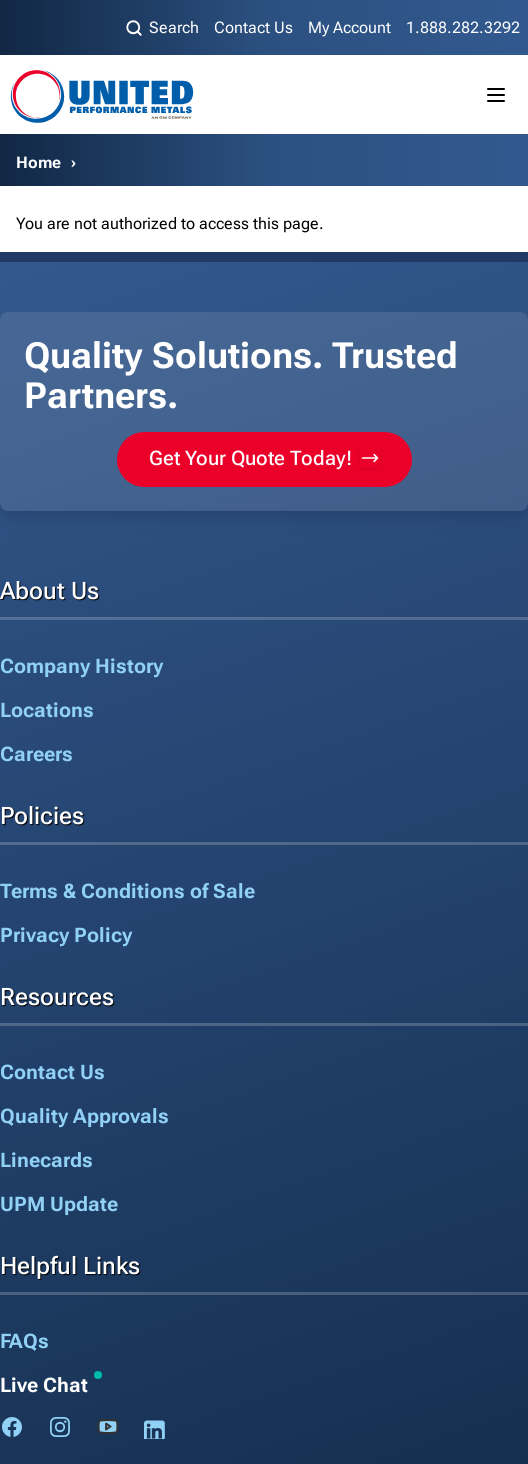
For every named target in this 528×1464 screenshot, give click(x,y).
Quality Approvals (84, 1116)
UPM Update (59, 1204)
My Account (349, 27)
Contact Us (253, 27)
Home (38, 162)
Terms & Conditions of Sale (127, 891)
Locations (47, 710)
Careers (36, 754)
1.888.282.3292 (463, 27)
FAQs (24, 1341)
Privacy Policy (66, 935)
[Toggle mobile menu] (496, 95)
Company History (81, 666)
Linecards (46, 1160)
